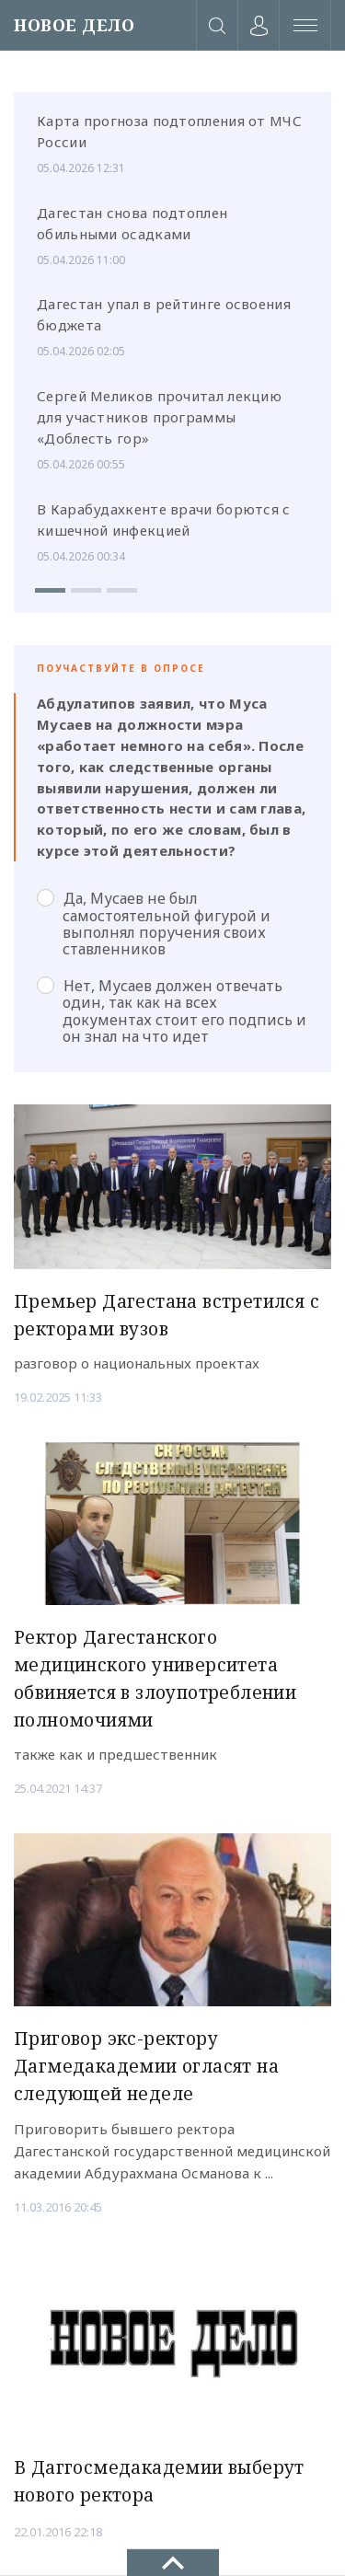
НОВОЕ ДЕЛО (74, 25)
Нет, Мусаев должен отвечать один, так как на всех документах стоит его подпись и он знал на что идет (171, 1010)
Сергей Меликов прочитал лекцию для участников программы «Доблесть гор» (159, 417)
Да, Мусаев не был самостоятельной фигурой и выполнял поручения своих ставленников (153, 923)
